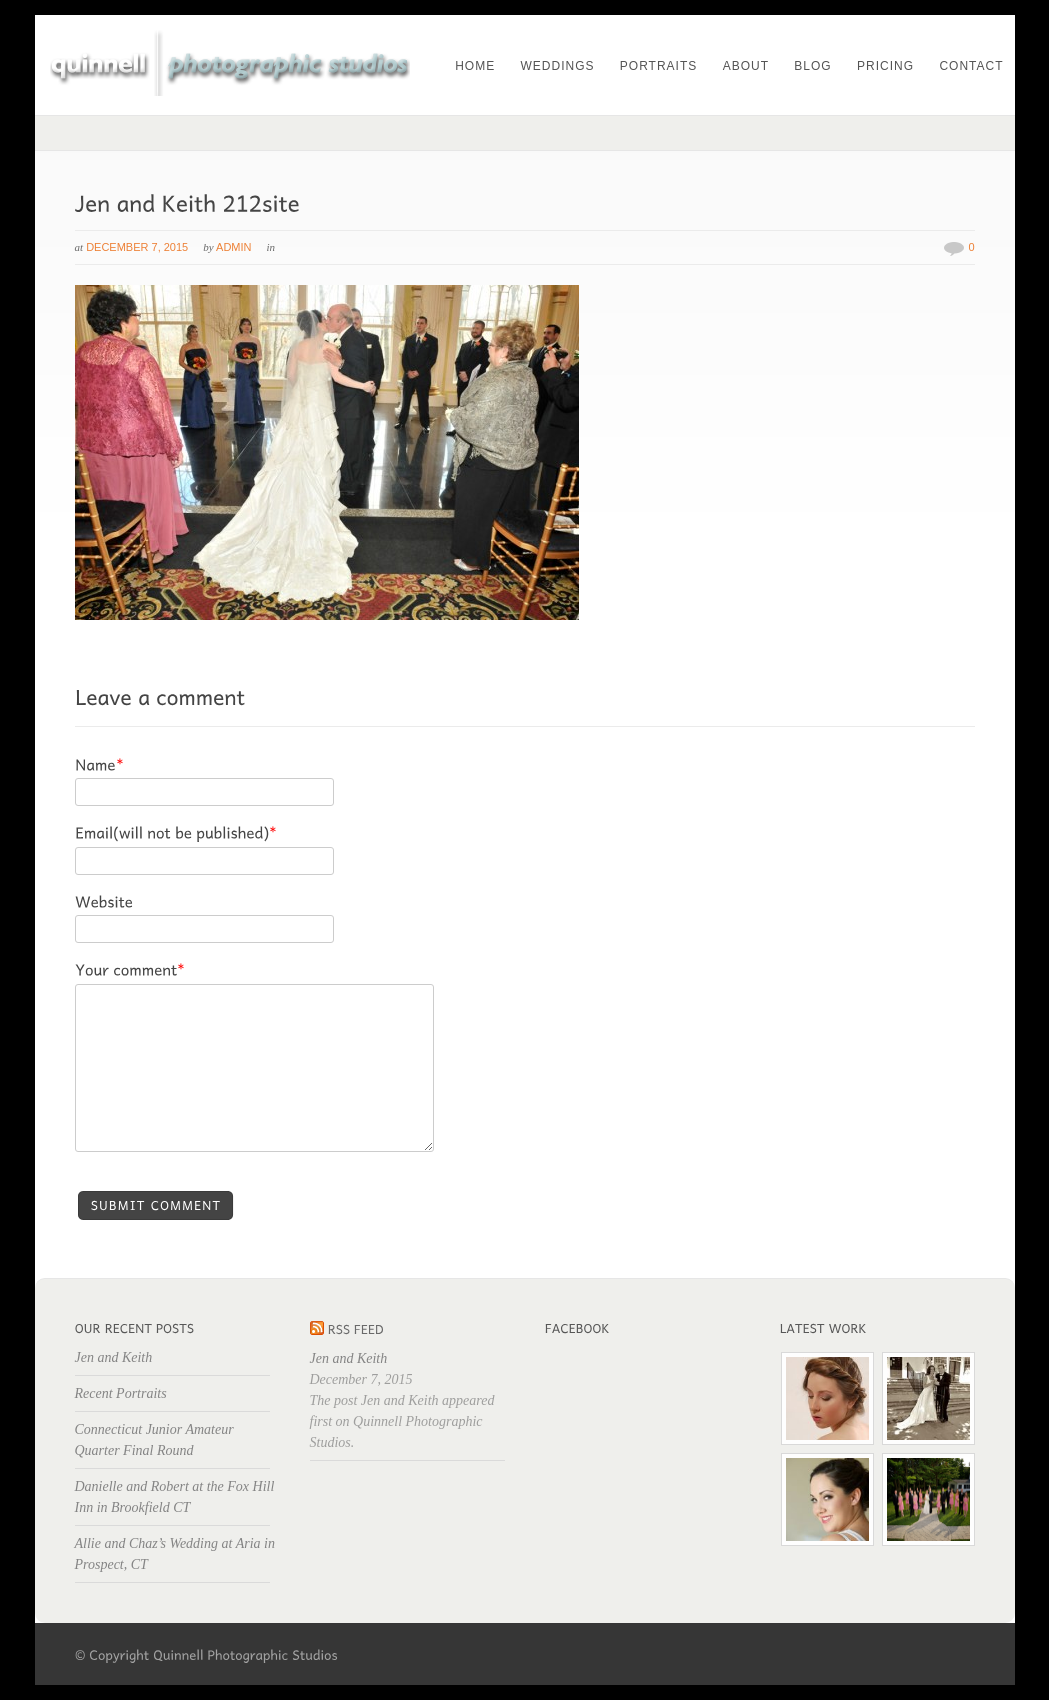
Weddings (557, 66)
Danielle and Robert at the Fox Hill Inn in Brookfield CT (175, 1497)
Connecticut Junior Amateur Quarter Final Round (154, 1440)
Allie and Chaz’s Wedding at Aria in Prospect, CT (175, 1554)
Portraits (658, 66)
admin (233, 247)
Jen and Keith (114, 1357)
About (746, 66)
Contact (971, 66)
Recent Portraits (121, 1393)
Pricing (885, 66)
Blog (812, 66)
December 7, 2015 (137, 247)
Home (475, 66)
